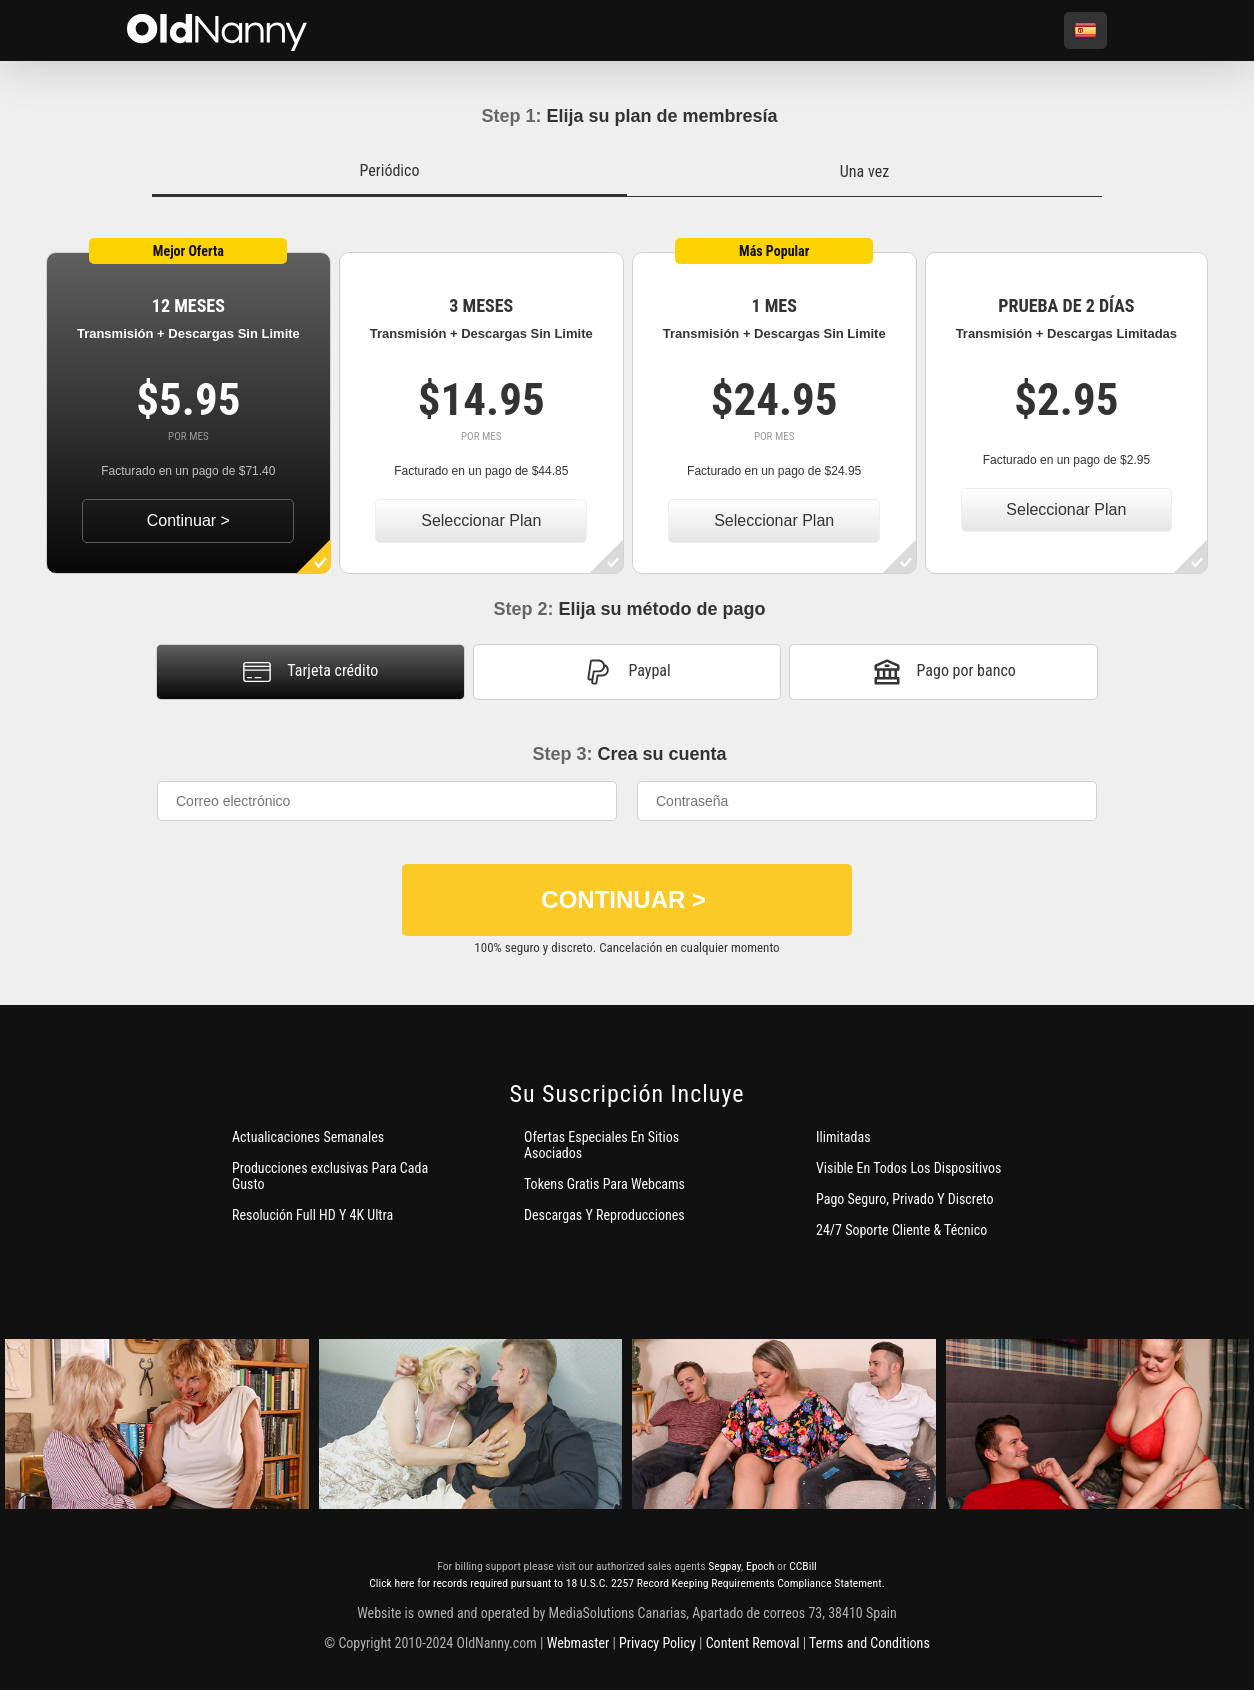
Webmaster (578, 1643)
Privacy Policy (657, 1643)
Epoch (760, 1566)
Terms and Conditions (869, 1643)
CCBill (803, 1566)
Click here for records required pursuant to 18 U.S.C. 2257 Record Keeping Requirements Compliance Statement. (626, 1583)
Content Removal (753, 1643)
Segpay (724, 1566)
